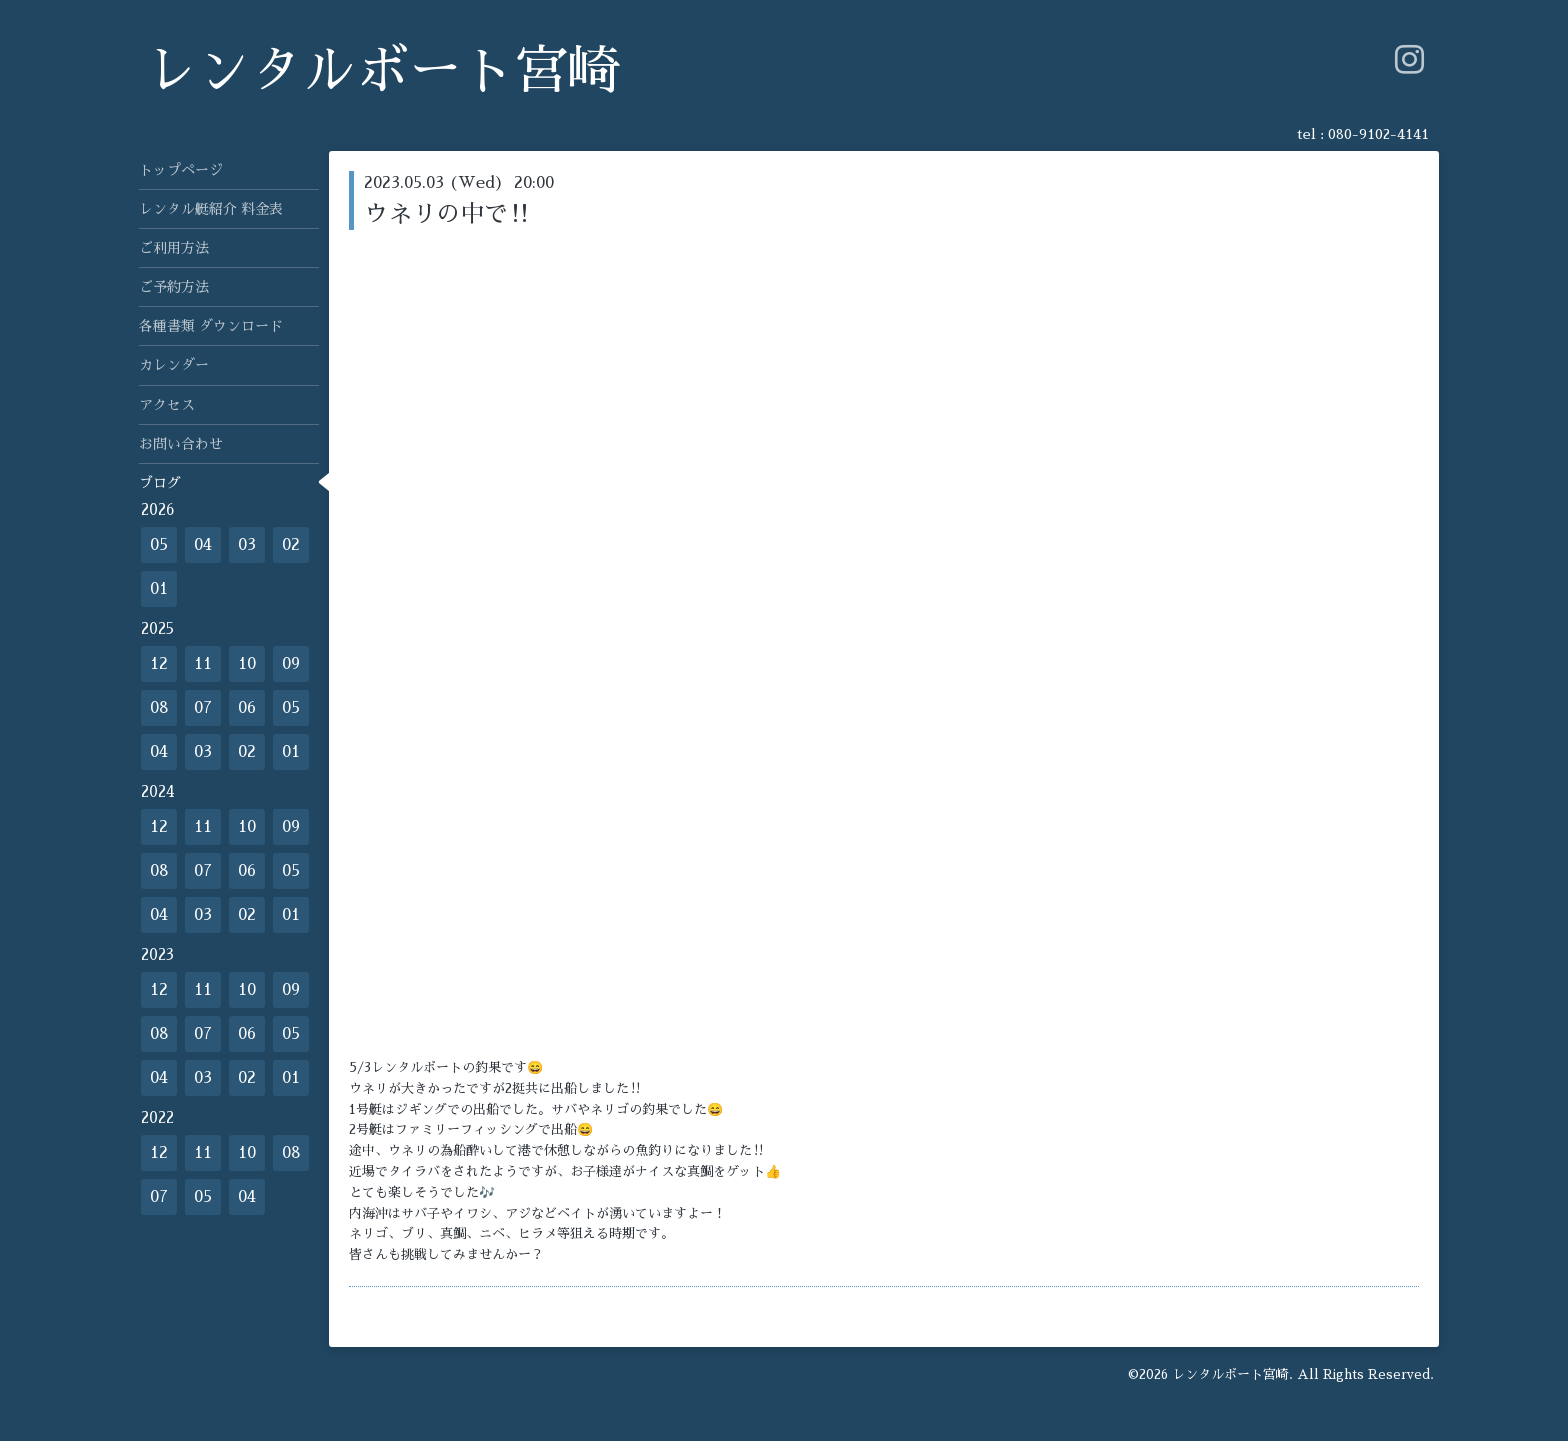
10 (247, 664)
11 (203, 664)
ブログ (160, 483)
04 (203, 545)
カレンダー (174, 365)
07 (203, 708)
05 (159, 545)
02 (291, 545)
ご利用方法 (174, 248)
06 (247, 708)
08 (159, 708)
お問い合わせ (181, 444)
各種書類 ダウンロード (211, 326)
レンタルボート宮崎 (382, 71)
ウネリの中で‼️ (448, 214)
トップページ (181, 170)
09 (291, 664)
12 (159, 664)
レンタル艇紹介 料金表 (211, 209)
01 (159, 589)
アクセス (167, 405)
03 (247, 545)
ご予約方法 (174, 287)
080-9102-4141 (1378, 134)
